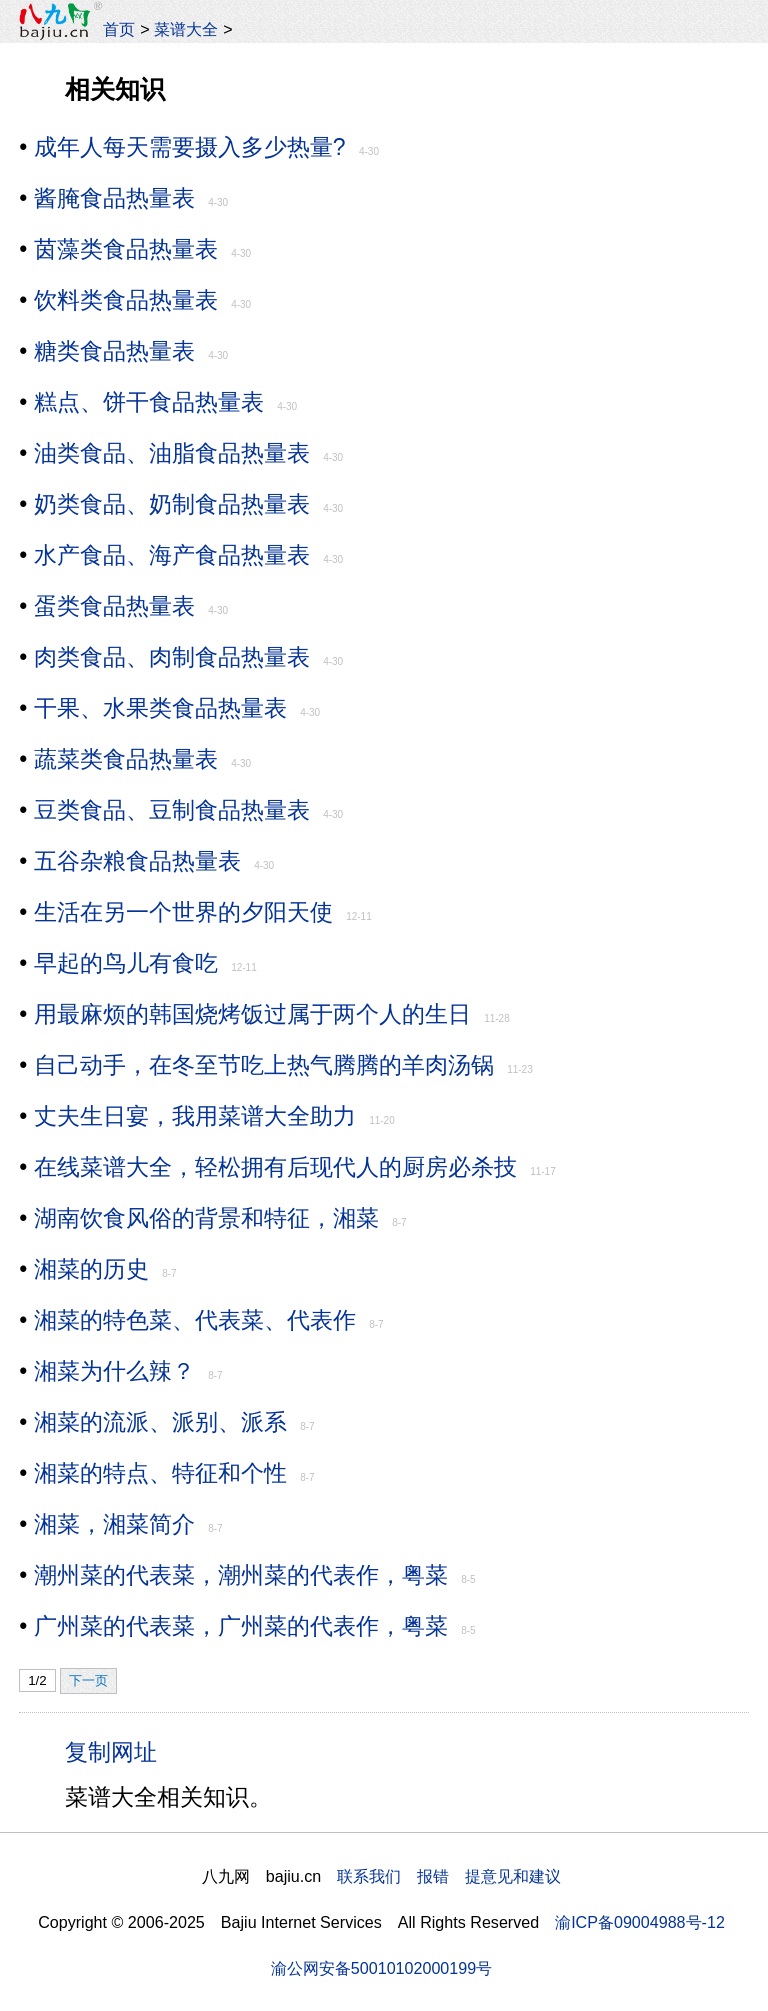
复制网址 (118, 1751)
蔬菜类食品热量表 (126, 759)
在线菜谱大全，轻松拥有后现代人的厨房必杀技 (275, 1167)
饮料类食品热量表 (126, 300)
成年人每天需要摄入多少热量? (190, 147)
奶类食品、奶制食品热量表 (172, 504)
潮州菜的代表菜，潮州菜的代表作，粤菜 (241, 1575)
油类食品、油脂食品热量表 (172, 453)
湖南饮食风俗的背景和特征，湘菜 (206, 1218)
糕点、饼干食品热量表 (149, 402)
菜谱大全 (186, 29)
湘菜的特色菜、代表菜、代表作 (195, 1320)
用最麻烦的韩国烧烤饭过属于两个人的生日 (252, 1014)
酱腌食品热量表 (114, 198)
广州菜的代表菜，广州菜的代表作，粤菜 (241, 1626)
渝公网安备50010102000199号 (381, 1968)
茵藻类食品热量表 (126, 249)
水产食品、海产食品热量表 (172, 555)
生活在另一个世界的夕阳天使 (183, 912)
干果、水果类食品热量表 (160, 708)
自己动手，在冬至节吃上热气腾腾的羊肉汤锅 (264, 1065)
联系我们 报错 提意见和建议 (449, 1876)
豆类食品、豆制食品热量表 (172, 810)
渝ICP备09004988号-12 (640, 1922)
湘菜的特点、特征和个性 (160, 1473)
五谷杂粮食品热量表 (137, 861)
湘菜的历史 (91, 1269)
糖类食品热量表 (114, 351)
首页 (119, 29)
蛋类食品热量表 (114, 606)
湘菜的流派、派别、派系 (160, 1422)
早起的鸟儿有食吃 (126, 963)
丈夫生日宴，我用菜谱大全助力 (195, 1116)
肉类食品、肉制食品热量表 (172, 657)
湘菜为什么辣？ (114, 1371)
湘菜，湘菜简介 (114, 1524)
